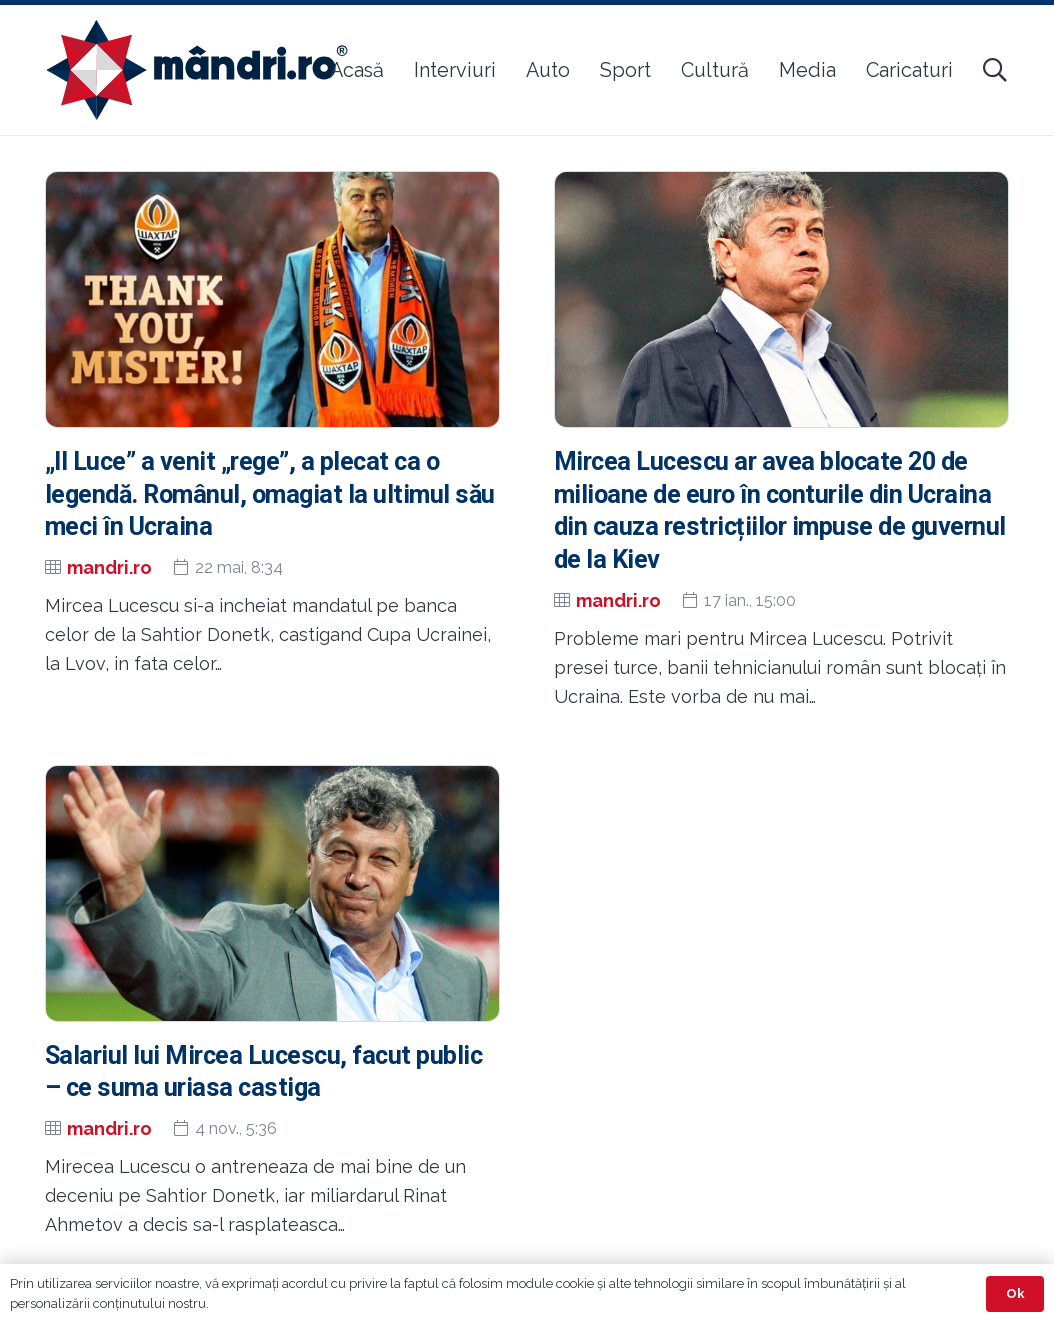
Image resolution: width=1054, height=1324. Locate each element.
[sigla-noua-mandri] (197, 70)
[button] (994, 70)
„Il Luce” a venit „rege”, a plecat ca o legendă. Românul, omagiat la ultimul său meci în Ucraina (270, 494)
